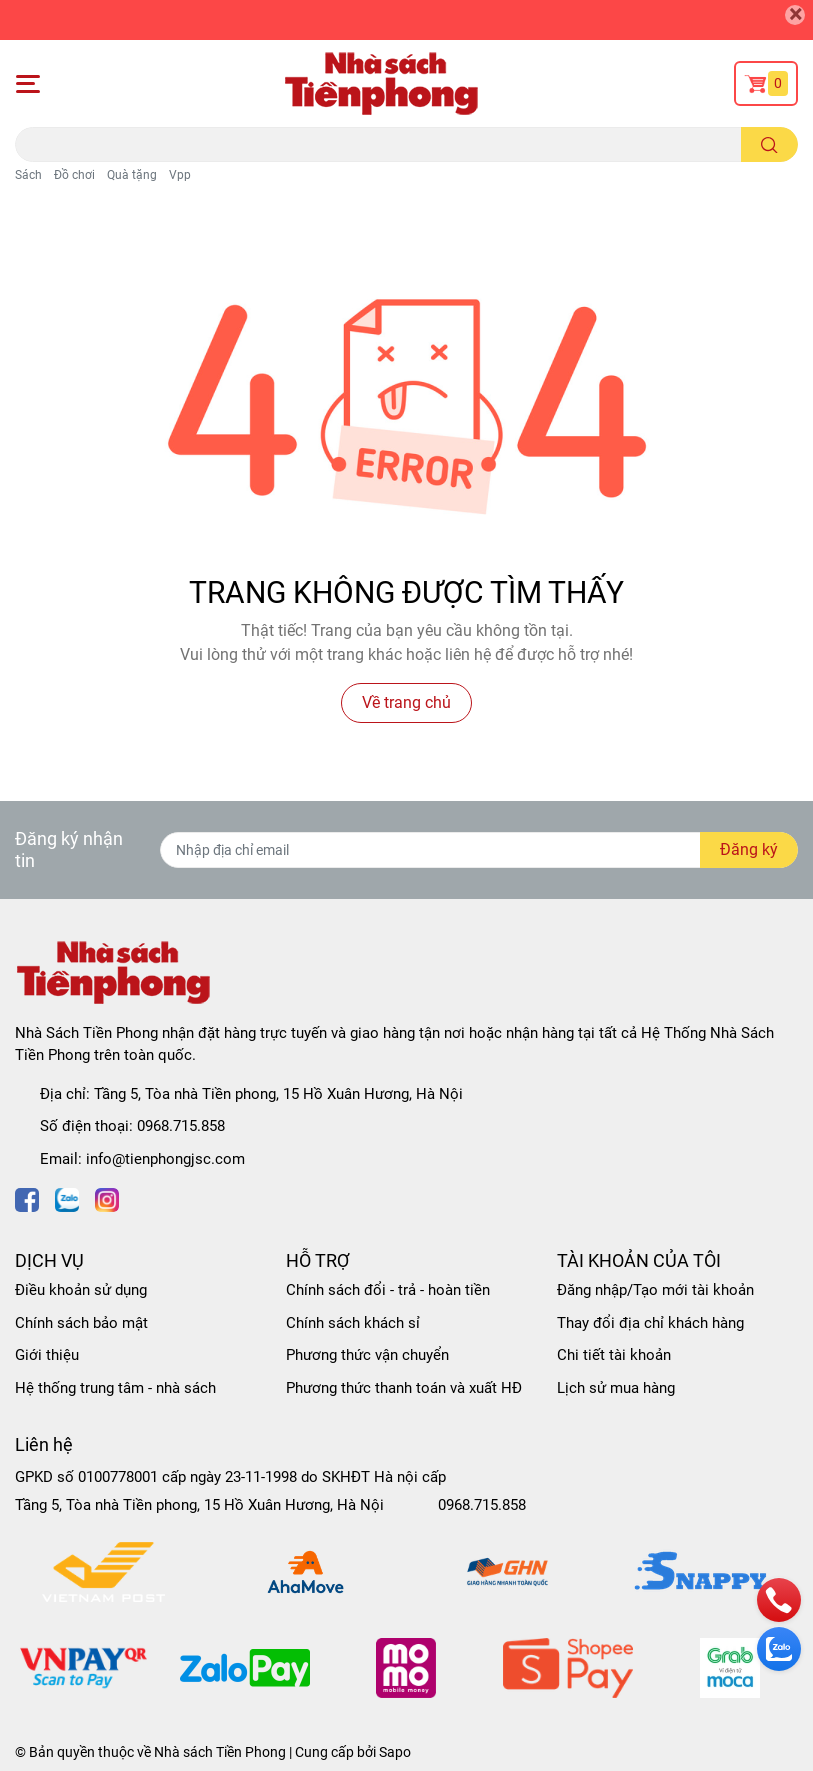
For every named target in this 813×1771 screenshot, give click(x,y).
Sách (28, 175)
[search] (769, 144)
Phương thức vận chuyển (367, 1355)
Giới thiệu (47, 1355)
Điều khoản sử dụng (81, 1290)
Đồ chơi (74, 175)
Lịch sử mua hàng (616, 1388)
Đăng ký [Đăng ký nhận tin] (749, 849)
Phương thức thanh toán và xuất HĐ (404, 1388)
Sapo (395, 1752)
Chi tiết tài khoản (614, 1355)
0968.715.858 (181, 1126)
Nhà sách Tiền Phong (220, 1752)
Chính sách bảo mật (81, 1323)
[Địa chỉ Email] (479, 850)
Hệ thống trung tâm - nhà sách (115, 1388)
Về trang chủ (406, 702)
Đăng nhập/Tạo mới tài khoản (655, 1290)
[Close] (795, 15)
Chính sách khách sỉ (353, 1323)
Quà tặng (132, 175)
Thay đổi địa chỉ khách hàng (650, 1323)
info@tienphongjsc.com (165, 1159)
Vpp (180, 175)
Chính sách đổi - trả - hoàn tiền (388, 1290)
